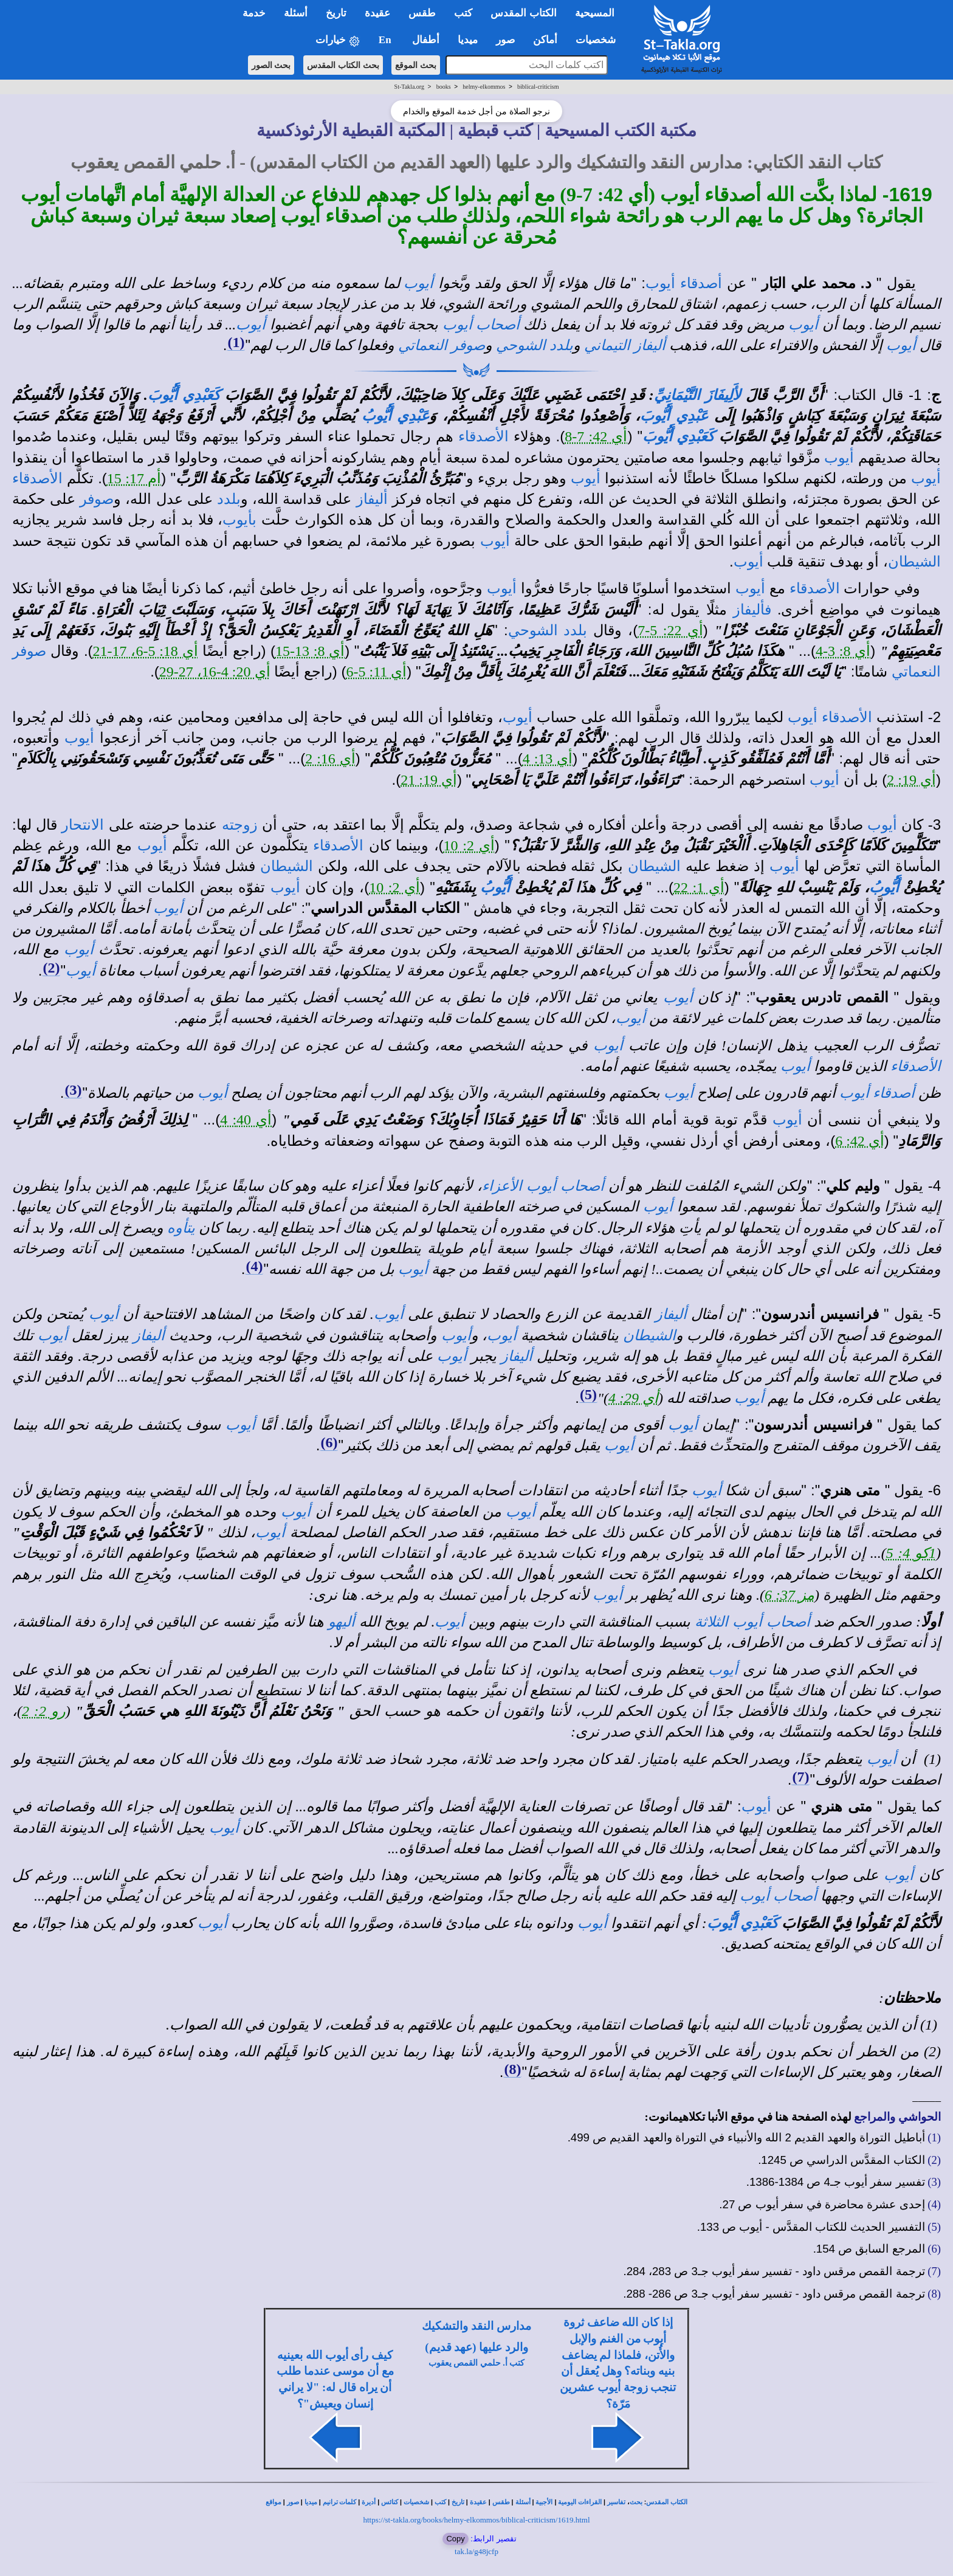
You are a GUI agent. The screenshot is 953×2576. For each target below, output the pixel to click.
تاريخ (458, 2502)
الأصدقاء (483, 436)
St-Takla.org (409, 86)
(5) (588, 1394)
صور (293, 2502)
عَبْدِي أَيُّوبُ (396, 416)
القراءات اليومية (580, 2502)
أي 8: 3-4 (843, 651)
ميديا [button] (468, 40)
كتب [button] (463, 13)
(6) (328, 1442)
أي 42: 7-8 (596, 436)
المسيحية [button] (594, 13)
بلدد (229, 499)
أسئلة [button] (296, 13)
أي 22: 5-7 (670, 630)
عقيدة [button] (377, 13)
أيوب (418, 283)
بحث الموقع (415, 65)
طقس (501, 2502)
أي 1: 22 (698, 887)
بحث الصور (271, 65)
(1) (235, 342)
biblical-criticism (538, 86)
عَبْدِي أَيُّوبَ (674, 416)
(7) (800, 1777)
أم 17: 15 (134, 478)
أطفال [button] (425, 40)
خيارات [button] (337, 40)
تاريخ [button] (336, 13)
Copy (455, 2538)
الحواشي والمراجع (897, 2116)
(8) (512, 2069)
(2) (51, 968)
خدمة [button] (254, 13)
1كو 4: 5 (911, 1553)
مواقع (273, 2502)
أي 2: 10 (469, 845)
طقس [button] (422, 13)
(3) (72, 1090)
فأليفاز (752, 610)
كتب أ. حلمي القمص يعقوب (476, 2363)
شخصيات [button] (600, 40)
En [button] (386, 40)
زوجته (240, 825)
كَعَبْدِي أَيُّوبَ (184, 395)
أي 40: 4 (246, 1120)
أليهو (341, 1622)
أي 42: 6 (859, 1141)
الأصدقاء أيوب (830, 717)
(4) (254, 1266)
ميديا (310, 2502)
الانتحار (82, 825)
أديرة (369, 2502)
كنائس (389, 2502)
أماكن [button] (545, 40)
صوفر (97, 499)
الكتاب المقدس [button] (523, 13)
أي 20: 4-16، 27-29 (214, 672)
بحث (636, 2502)
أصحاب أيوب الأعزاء (543, 1186)
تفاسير (616, 2502)
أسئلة (523, 2502)
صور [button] (505, 40)
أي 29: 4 (633, 1398)
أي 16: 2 (330, 758)
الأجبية (543, 2502)
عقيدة (478, 2502)
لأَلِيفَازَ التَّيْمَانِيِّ (697, 395)
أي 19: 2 (911, 780)
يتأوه (181, 1228)
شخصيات (416, 2502)
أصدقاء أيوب (683, 283)
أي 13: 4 (548, 758)
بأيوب (239, 520)
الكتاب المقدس (666, 2502)
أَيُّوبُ (884, 887)
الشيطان (914, 562)
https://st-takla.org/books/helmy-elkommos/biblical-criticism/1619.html (476, 2519)
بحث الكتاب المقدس (343, 65)
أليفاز (372, 499)
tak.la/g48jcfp (476, 2551)
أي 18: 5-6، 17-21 (145, 651)
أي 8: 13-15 (310, 651)
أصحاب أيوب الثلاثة (752, 1622)
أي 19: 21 (429, 780)
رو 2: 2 (44, 1711)
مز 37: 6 (789, 1595)
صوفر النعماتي (441, 345)
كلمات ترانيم (340, 2502)
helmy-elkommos (484, 86)
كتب (440, 2502)
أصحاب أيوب (481, 324)
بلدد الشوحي (534, 345)
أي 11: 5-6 (376, 672)
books (443, 86)
